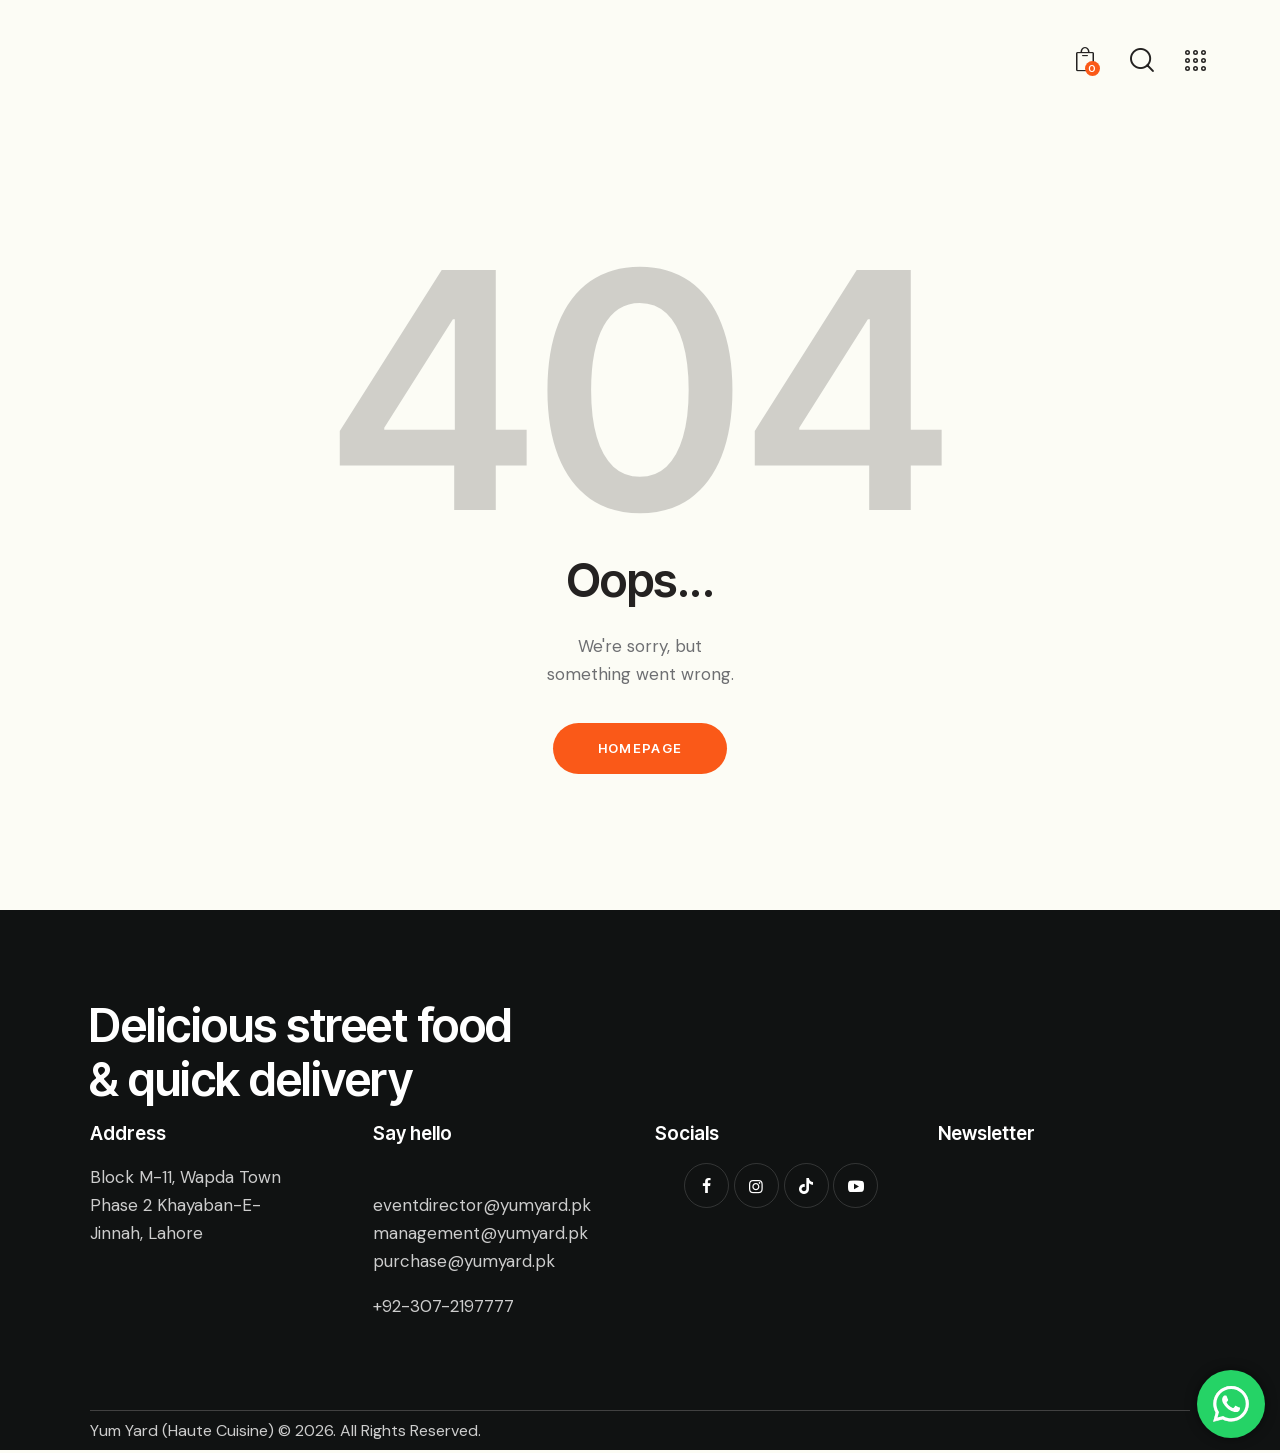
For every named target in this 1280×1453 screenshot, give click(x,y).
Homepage (640, 750)
